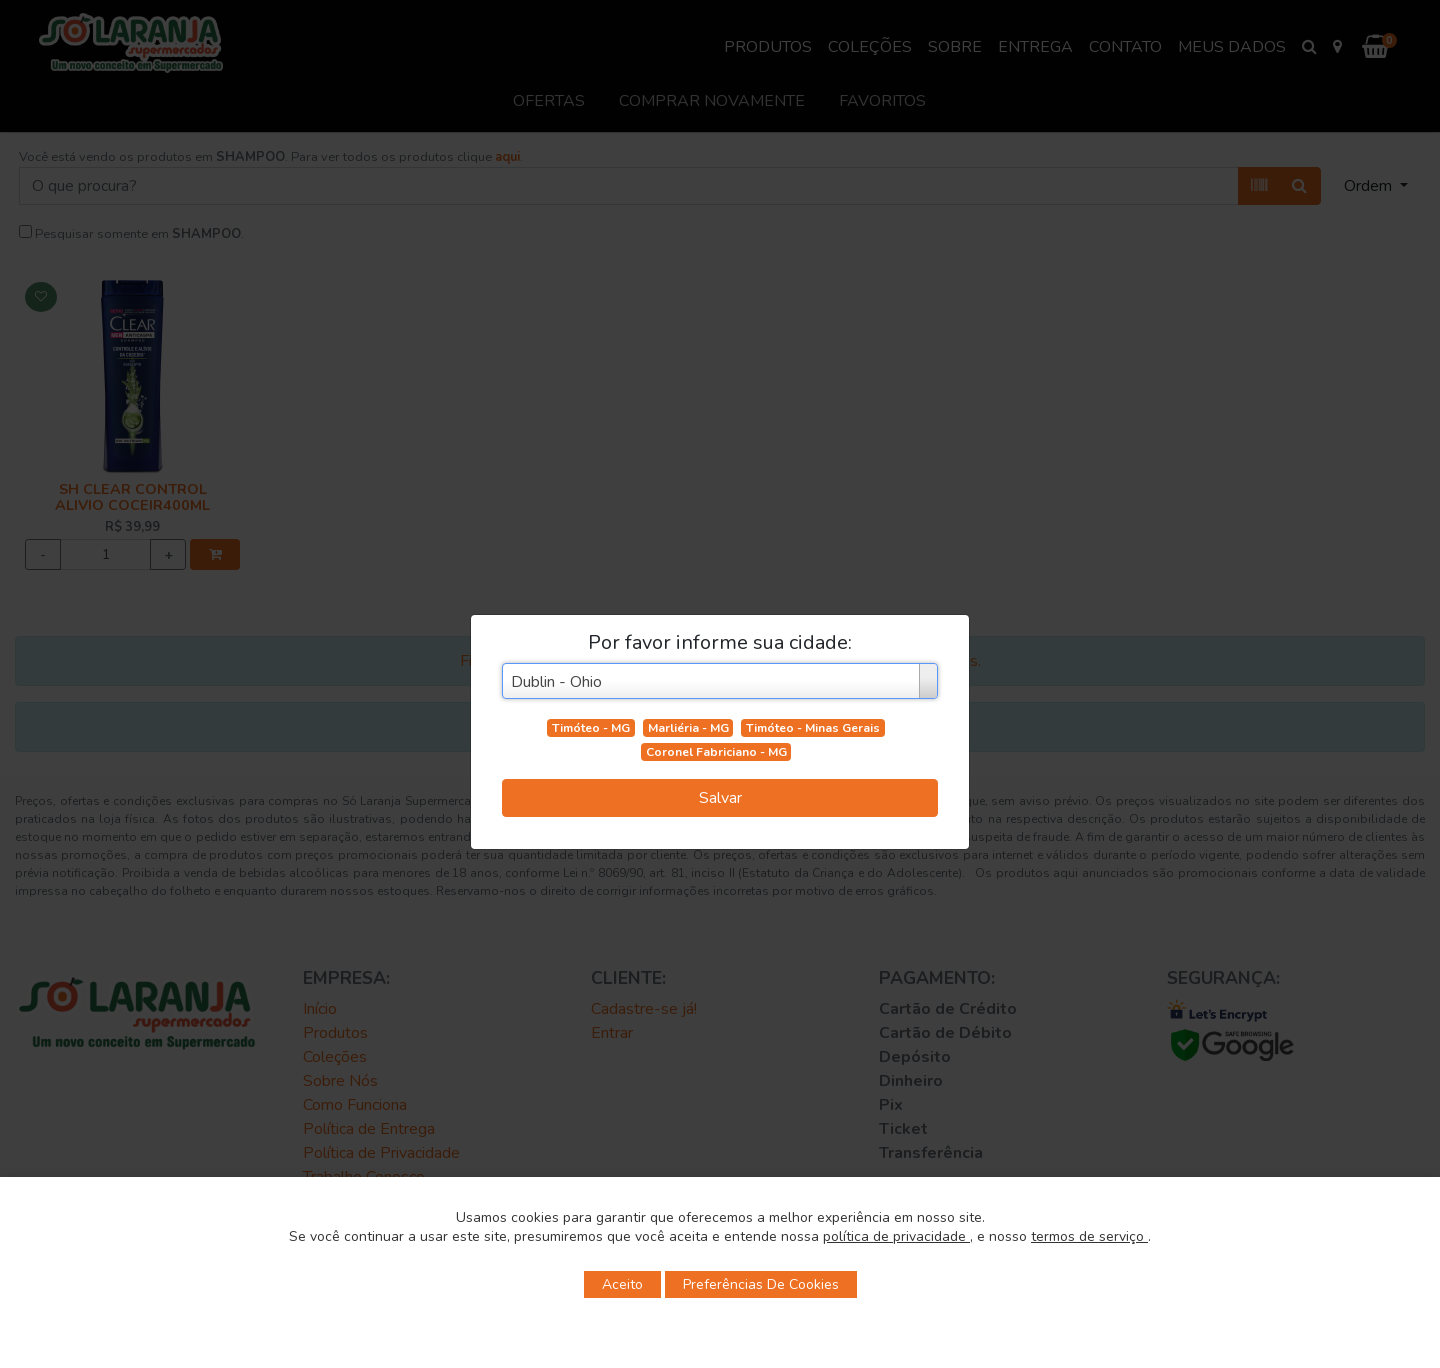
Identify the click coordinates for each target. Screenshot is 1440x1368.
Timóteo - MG (591, 728)
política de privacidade (896, 1236)
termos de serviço (1089, 1236)
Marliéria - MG (688, 728)
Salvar (720, 798)
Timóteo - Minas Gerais (813, 728)
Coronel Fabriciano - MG (716, 752)
